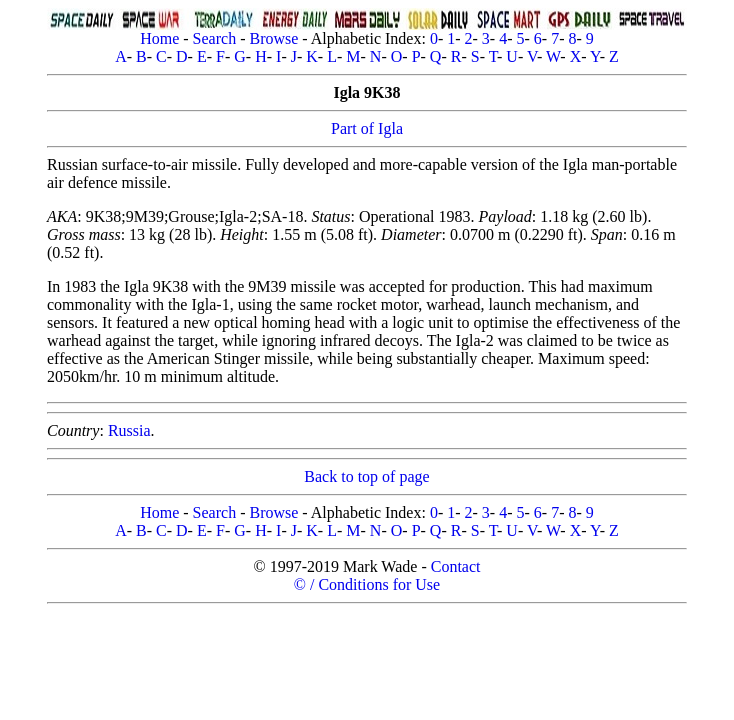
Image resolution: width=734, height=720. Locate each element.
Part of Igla (367, 128)
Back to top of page (366, 476)
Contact (456, 566)
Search (215, 38)
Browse (273, 38)
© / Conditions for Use (367, 584)
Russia (129, 430)
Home (159, 38)
